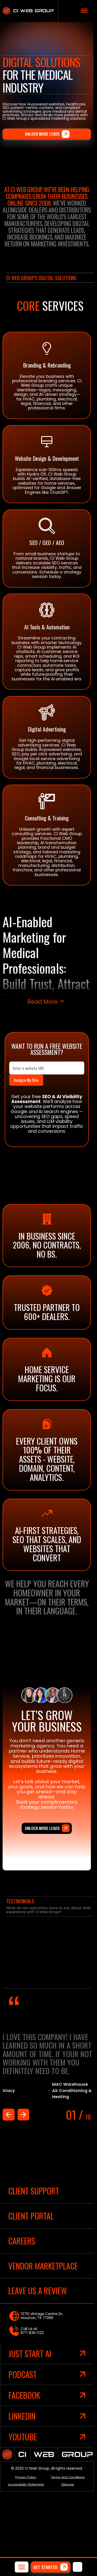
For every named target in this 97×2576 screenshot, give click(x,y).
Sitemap (67, 2484)
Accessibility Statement (26, 2484)
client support (33, 2191)
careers (21, 2241)
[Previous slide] (8, 2114)
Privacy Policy (25, 2477)
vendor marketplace (43, 2266)
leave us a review (37, 2291)
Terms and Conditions (68, 2477)
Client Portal (31, 2216)
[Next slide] (23, 2114)
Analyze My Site (26, 1080)
